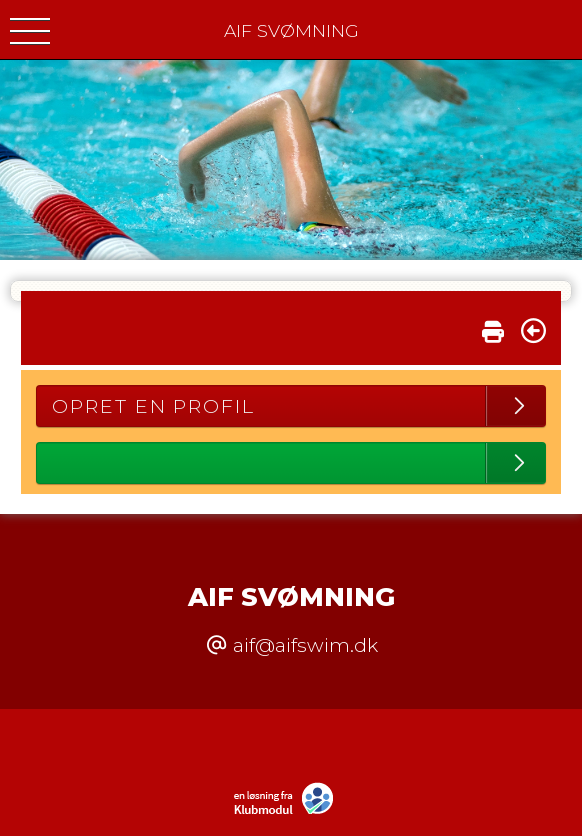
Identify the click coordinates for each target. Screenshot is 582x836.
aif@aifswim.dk (305, 645)
